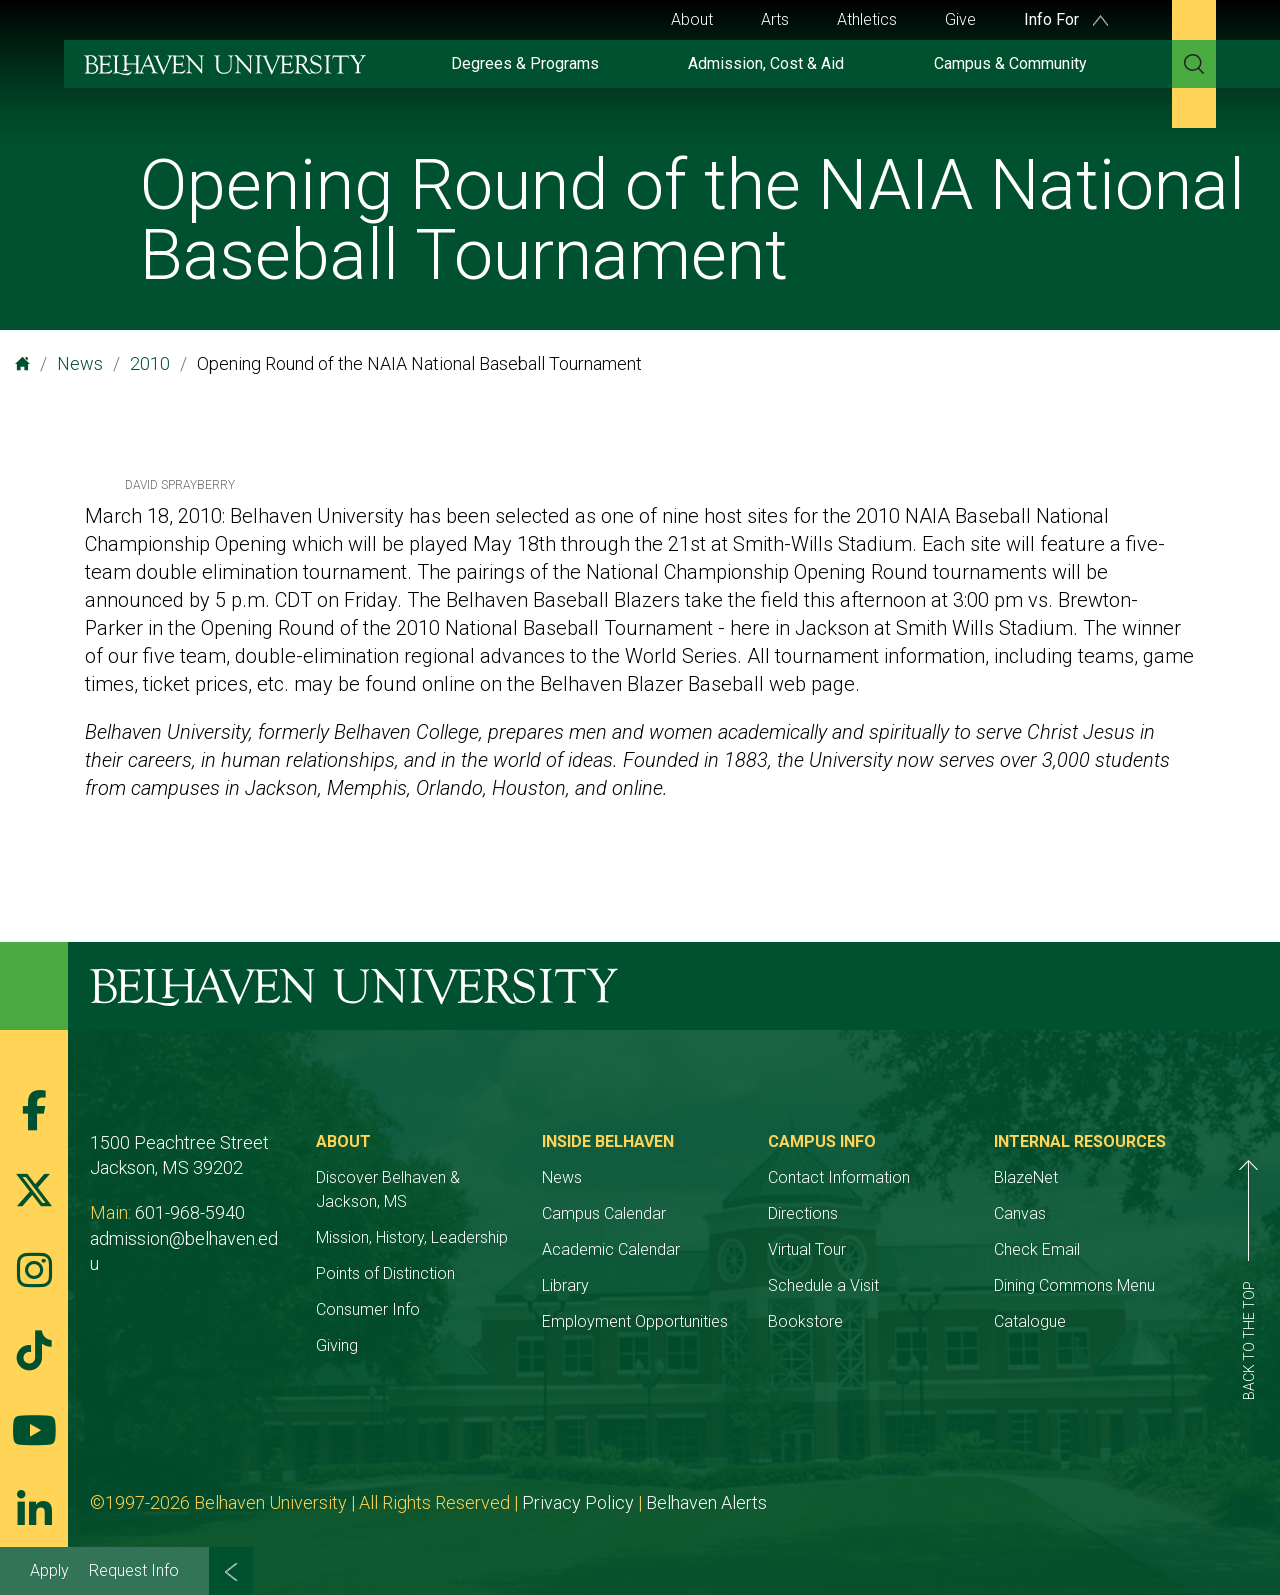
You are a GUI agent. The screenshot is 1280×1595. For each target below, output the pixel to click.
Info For (1066, 19)
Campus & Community (1010, 63)
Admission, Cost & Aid (766, 63)
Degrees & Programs (525, 63)
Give (960, 19)
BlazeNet (1026, 1177)
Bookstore (805, 1321)
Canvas (1020, 1213)
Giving (337, 1345)
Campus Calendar (604, 1213)
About (692, 19)
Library (565, 1285)
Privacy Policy (578, 1502)
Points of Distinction (385, 1273)
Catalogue (1030, 1321)
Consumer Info (368, 1309)
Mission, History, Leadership (412, 1237)
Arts (775, 19)
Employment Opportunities (635, 1321)
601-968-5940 (190, 1212)
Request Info (134, 1570)
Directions (803, 1213)
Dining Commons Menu (1074, 1285)
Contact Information (839, 1177)
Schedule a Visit (823, 1285)
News (80, 363)
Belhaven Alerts (706, 1502)
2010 (150, 363)
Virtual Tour (807, 1249)
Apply (49, 1570)
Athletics (867, 19)
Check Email (1037, 1249)
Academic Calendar (611, 1249)
